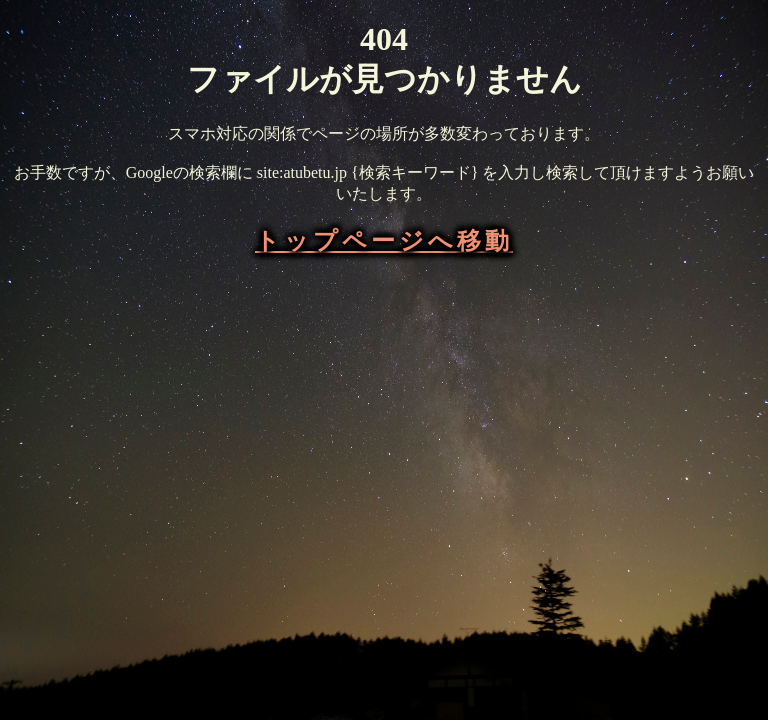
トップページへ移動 (384, 241)
